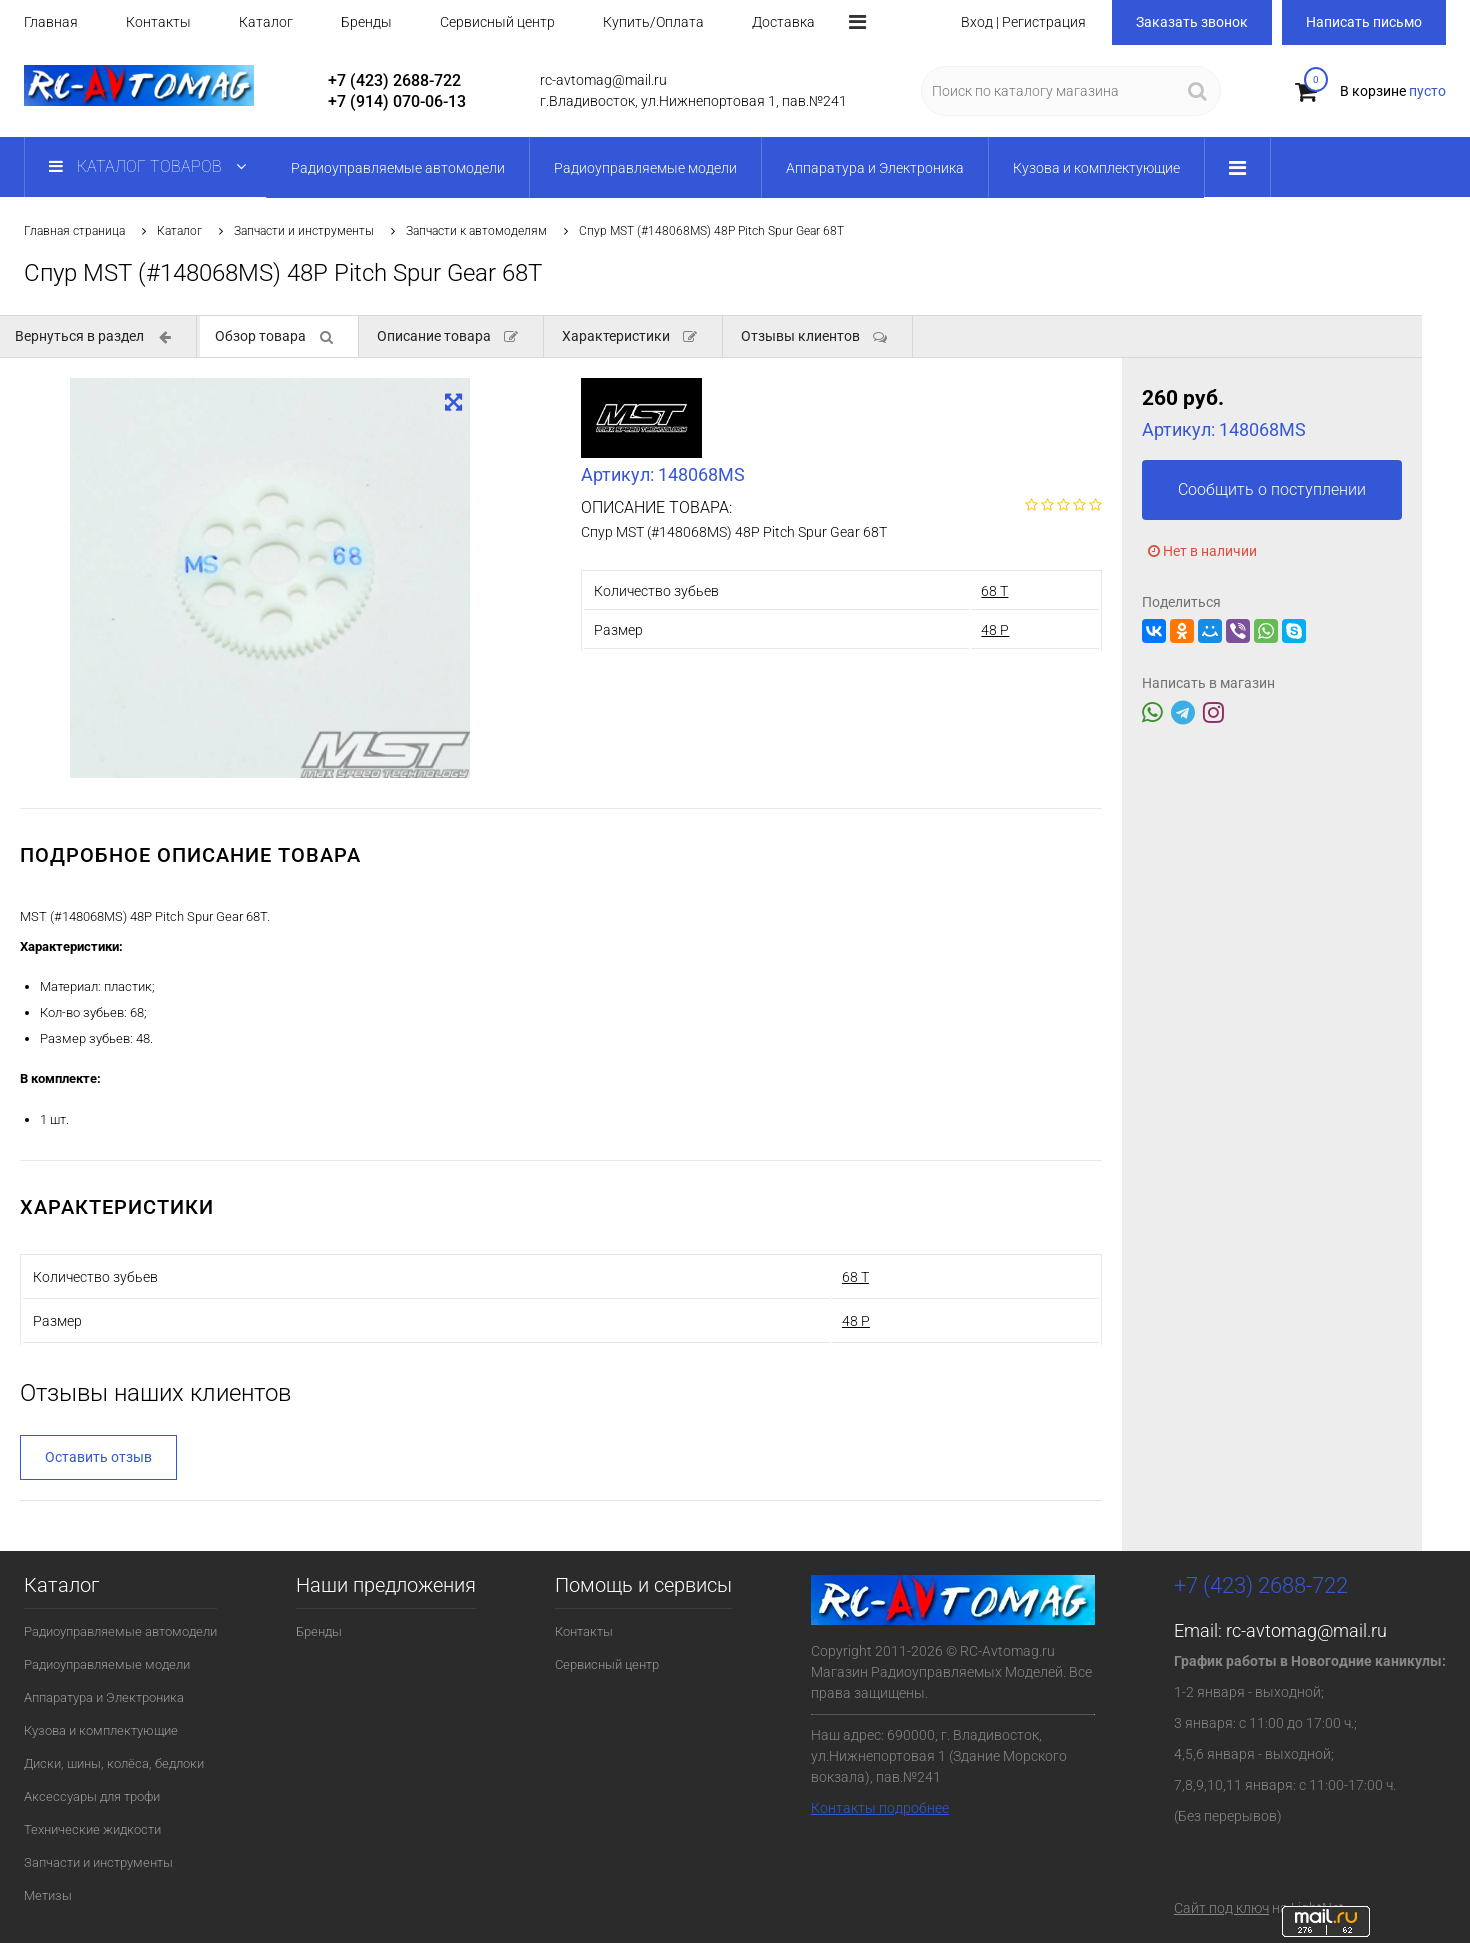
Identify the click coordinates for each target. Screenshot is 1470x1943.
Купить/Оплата (653, 22)
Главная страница (74, 231)
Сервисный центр (497, 22)
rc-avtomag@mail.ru (1306, 1630)
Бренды (366, 22)
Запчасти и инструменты (304, 231)
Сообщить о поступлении (1272, 489)
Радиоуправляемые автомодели (120, 1631)
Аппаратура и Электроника (104, 1697)
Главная (51, 22)
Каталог (266, 22)
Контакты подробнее (880, 1808)
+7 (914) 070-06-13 (397, 101)
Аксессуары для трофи (92, 1796)
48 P (995, 630)
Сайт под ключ (1221, 1908)
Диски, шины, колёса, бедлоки (114, 1763)
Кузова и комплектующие (101, 1730)
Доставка (783, 22)
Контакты (158, 22)
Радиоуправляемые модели (107, 1664)
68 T (994, 591)
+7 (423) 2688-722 (394, 80)
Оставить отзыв (98, 1457)
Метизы (48, 1895)
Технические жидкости (92, 1829)
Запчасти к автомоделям (476, 231)
